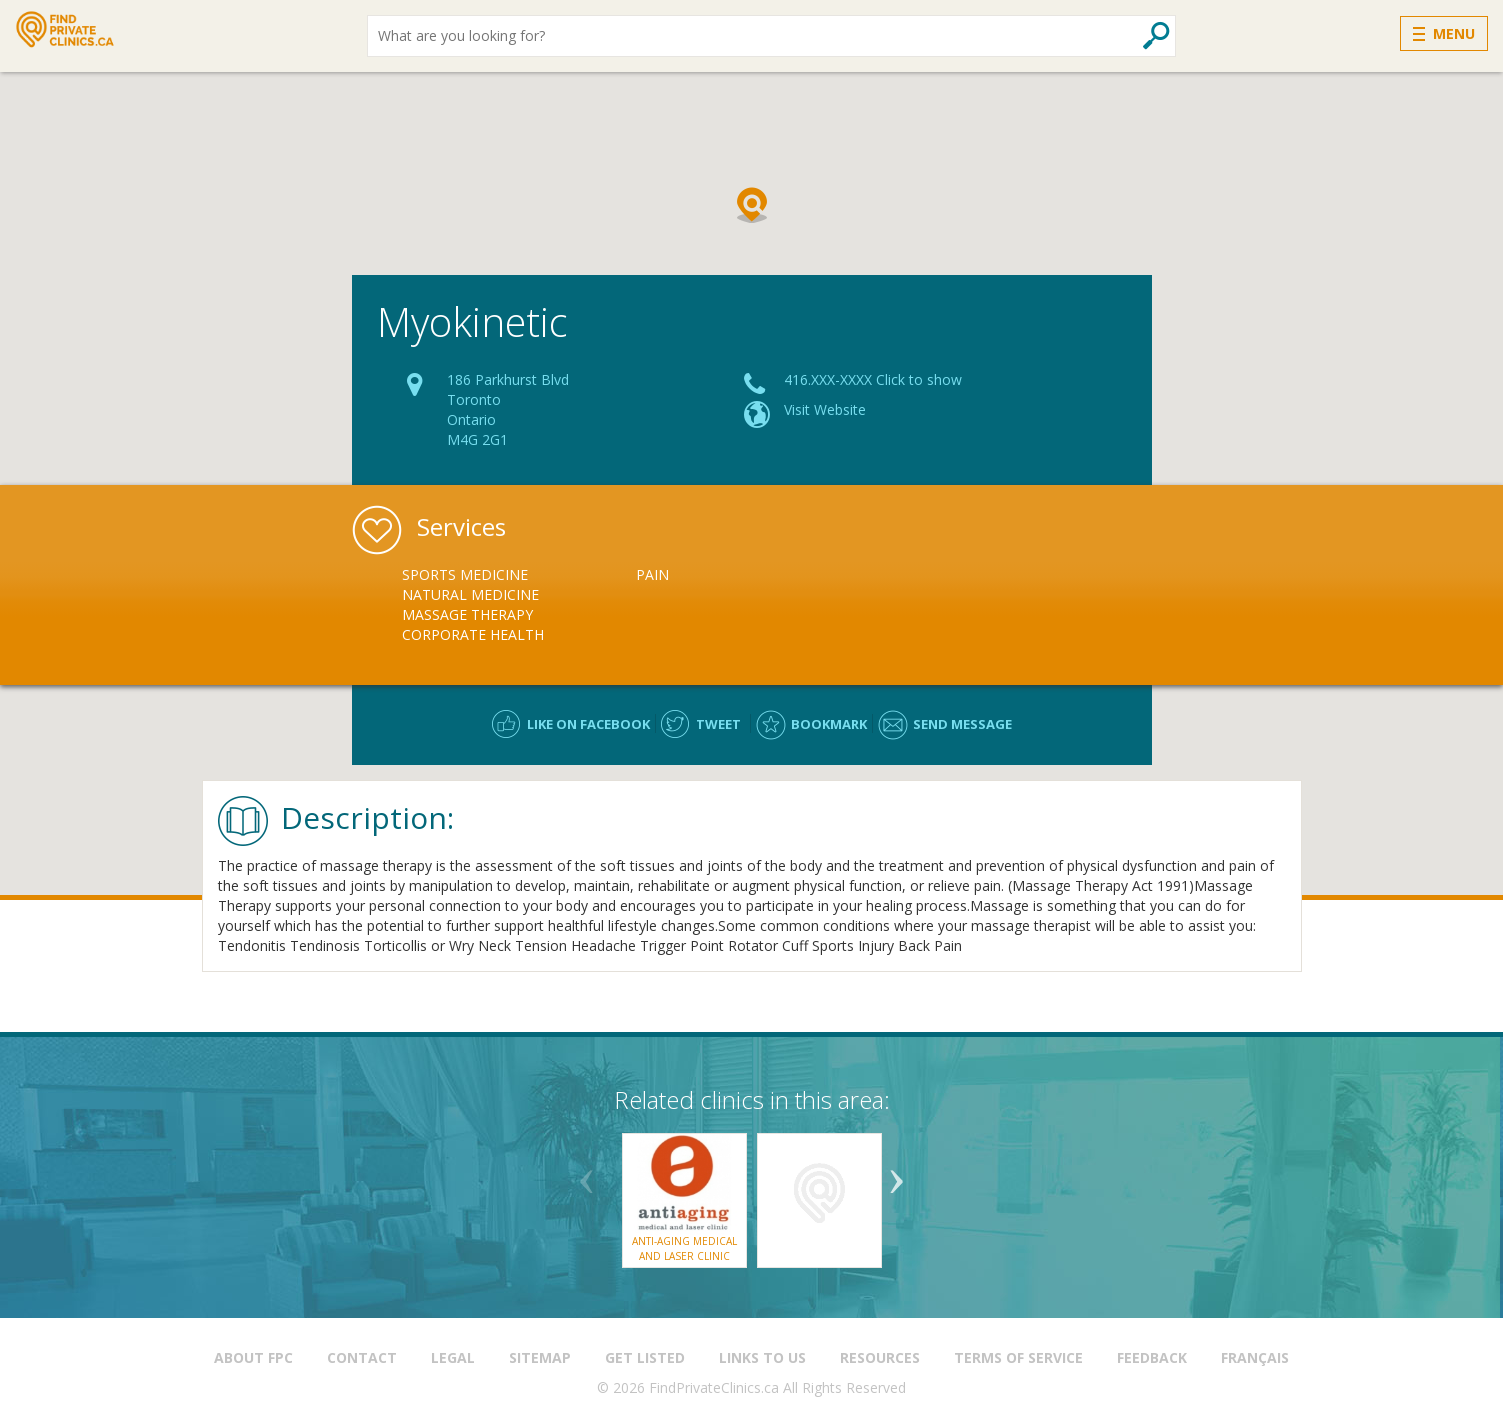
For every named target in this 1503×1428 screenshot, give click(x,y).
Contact (362, 1357)
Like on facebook (588, 724)
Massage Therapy (467, 614)
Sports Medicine (465, 574)
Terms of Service (1018, 1357)
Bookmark (829, 724)
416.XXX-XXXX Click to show (873, 379)
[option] (519, 605)
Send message (962, 724)
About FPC (253, 1357)
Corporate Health (473, 634)
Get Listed (645, 1357)
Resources (880, 1357)
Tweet (718, 724)
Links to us (762, 1357)
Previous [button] (587, 1174)
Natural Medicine (470, 594)
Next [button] (897, 1174)
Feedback (1152, 1357)
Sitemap (540, 1357)
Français (1255, 1357)
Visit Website (825, 409)
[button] (752, 205)
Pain (652, 574)
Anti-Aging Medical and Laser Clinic (684, 1248)
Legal (453, 1357)
